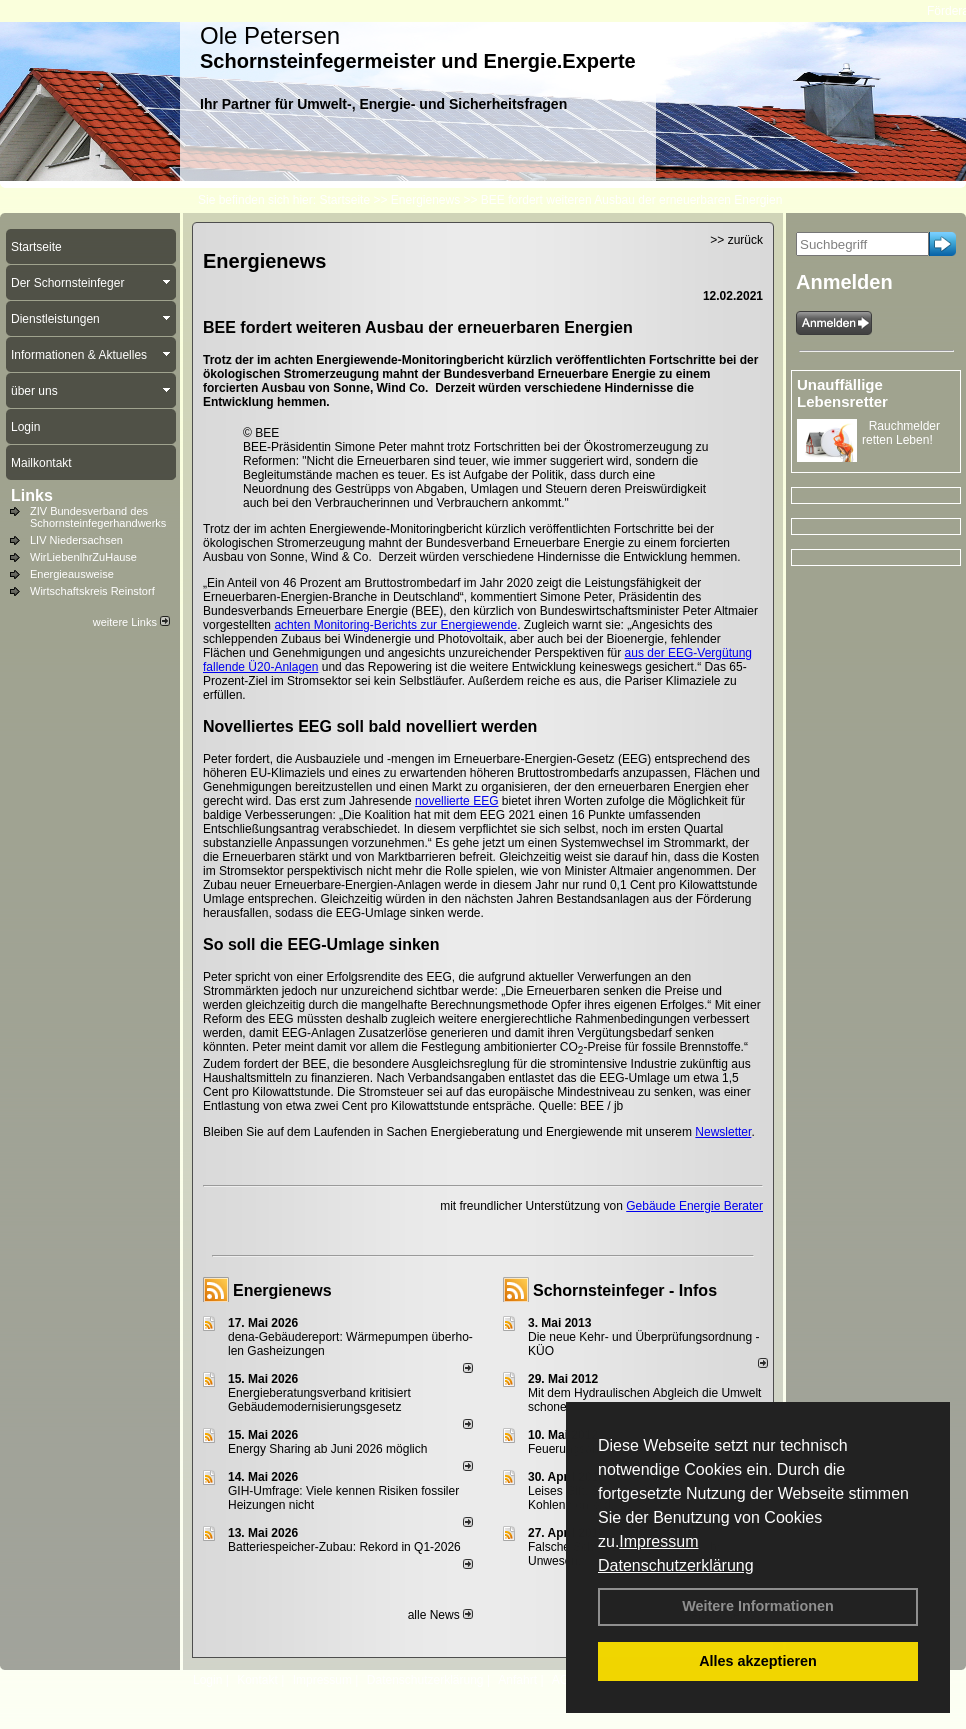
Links (32, 495)
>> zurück (736, 240)
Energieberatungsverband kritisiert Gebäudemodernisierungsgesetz (319, 1400)
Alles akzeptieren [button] (758, 1661)
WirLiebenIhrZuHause (83, 557)
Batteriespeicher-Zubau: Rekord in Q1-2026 (344, 1547)
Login (207, 1680)
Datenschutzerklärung (676, 1565)
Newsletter (723, 1132)
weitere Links (131, 622)
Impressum (658, 1541)
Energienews (282, 1290)
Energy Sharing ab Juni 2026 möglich (327, 1449)
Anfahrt (517, 1680)
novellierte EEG (456, 801)
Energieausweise (72, 574)
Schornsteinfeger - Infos (625, 1290)
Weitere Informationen (758, 1606)
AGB (564, 1680)
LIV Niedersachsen (76, 540)
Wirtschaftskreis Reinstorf (92, 591)
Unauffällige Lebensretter (842, 393)
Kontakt (257, 1680)
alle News (440, 1615)
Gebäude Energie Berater (694, 1206)
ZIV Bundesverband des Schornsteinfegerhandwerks (98, 517)
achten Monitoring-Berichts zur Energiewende (395, 625)
